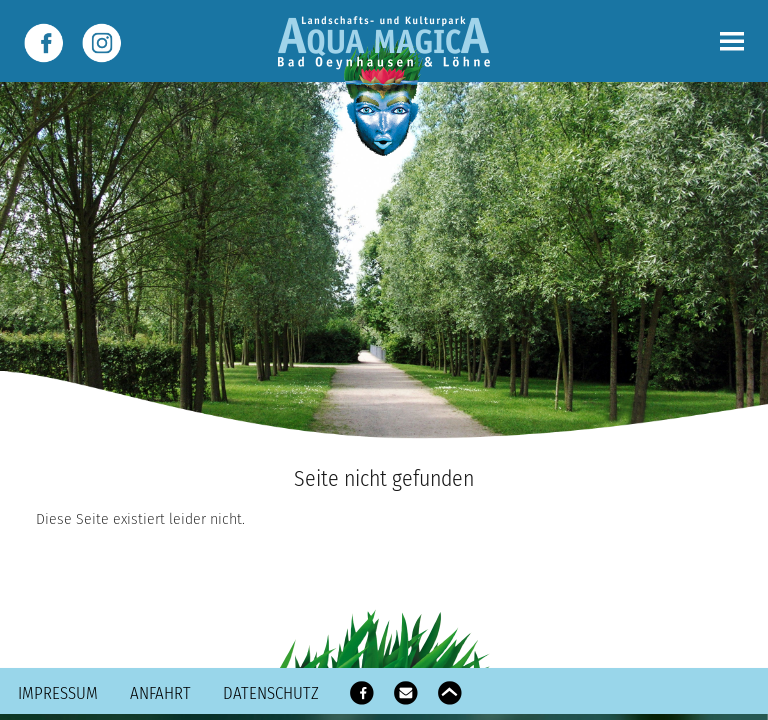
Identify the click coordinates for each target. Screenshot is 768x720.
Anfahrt (160, 693)
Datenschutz (271, 693)
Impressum (58, 693)
